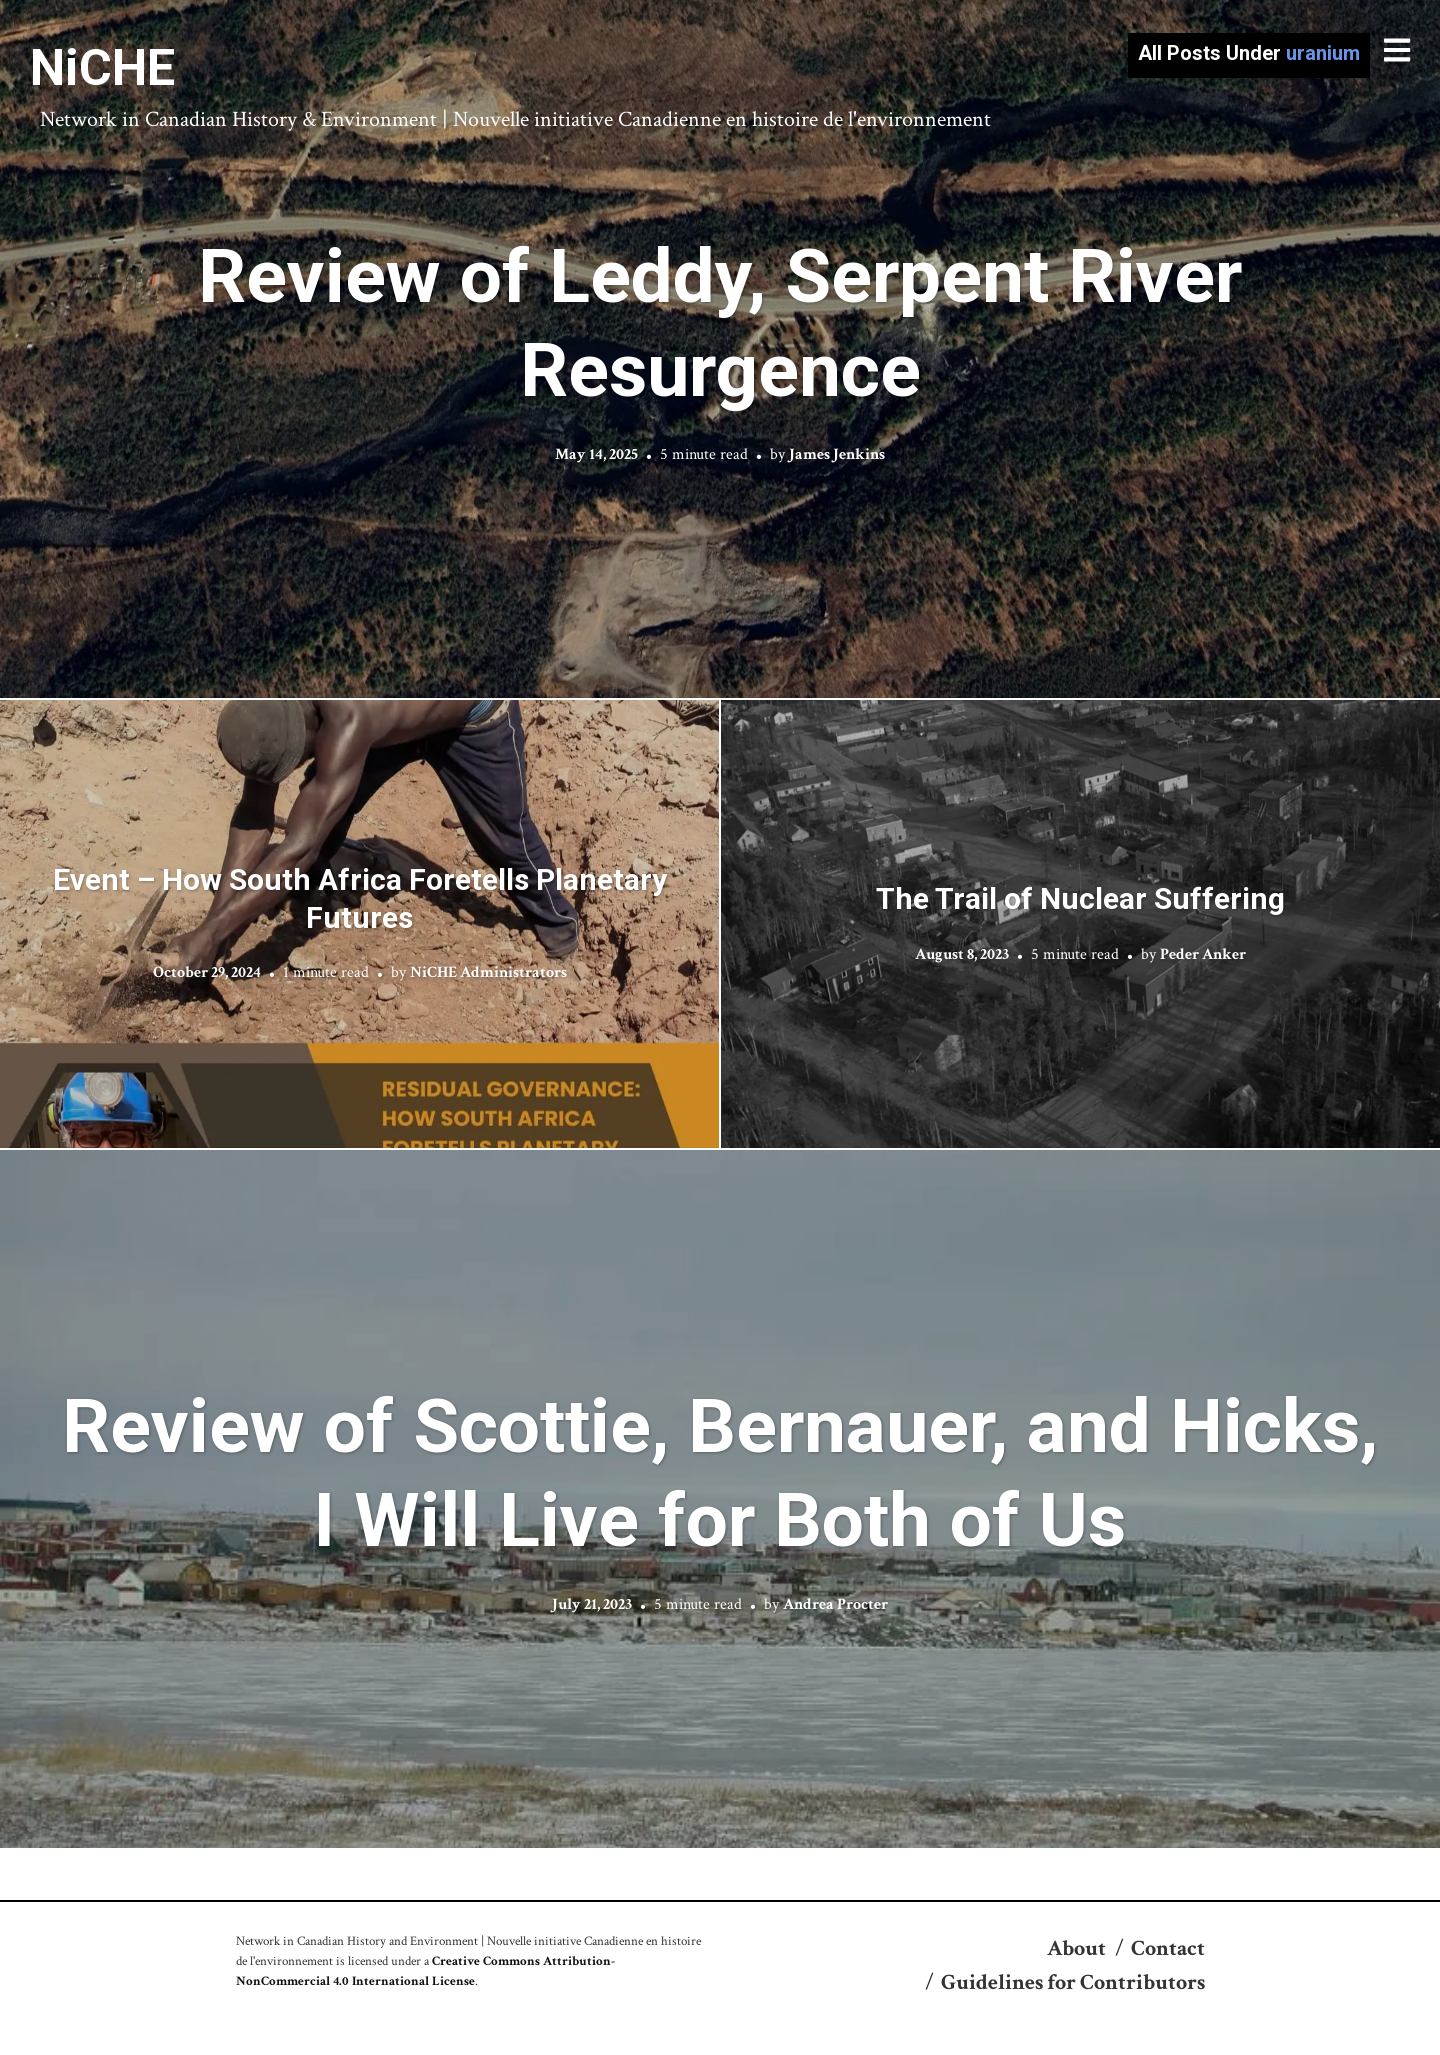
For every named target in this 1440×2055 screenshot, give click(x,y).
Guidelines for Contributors (1073, 1982)
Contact (1168, 1948)
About (1076, 1948)
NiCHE (102, 68)
